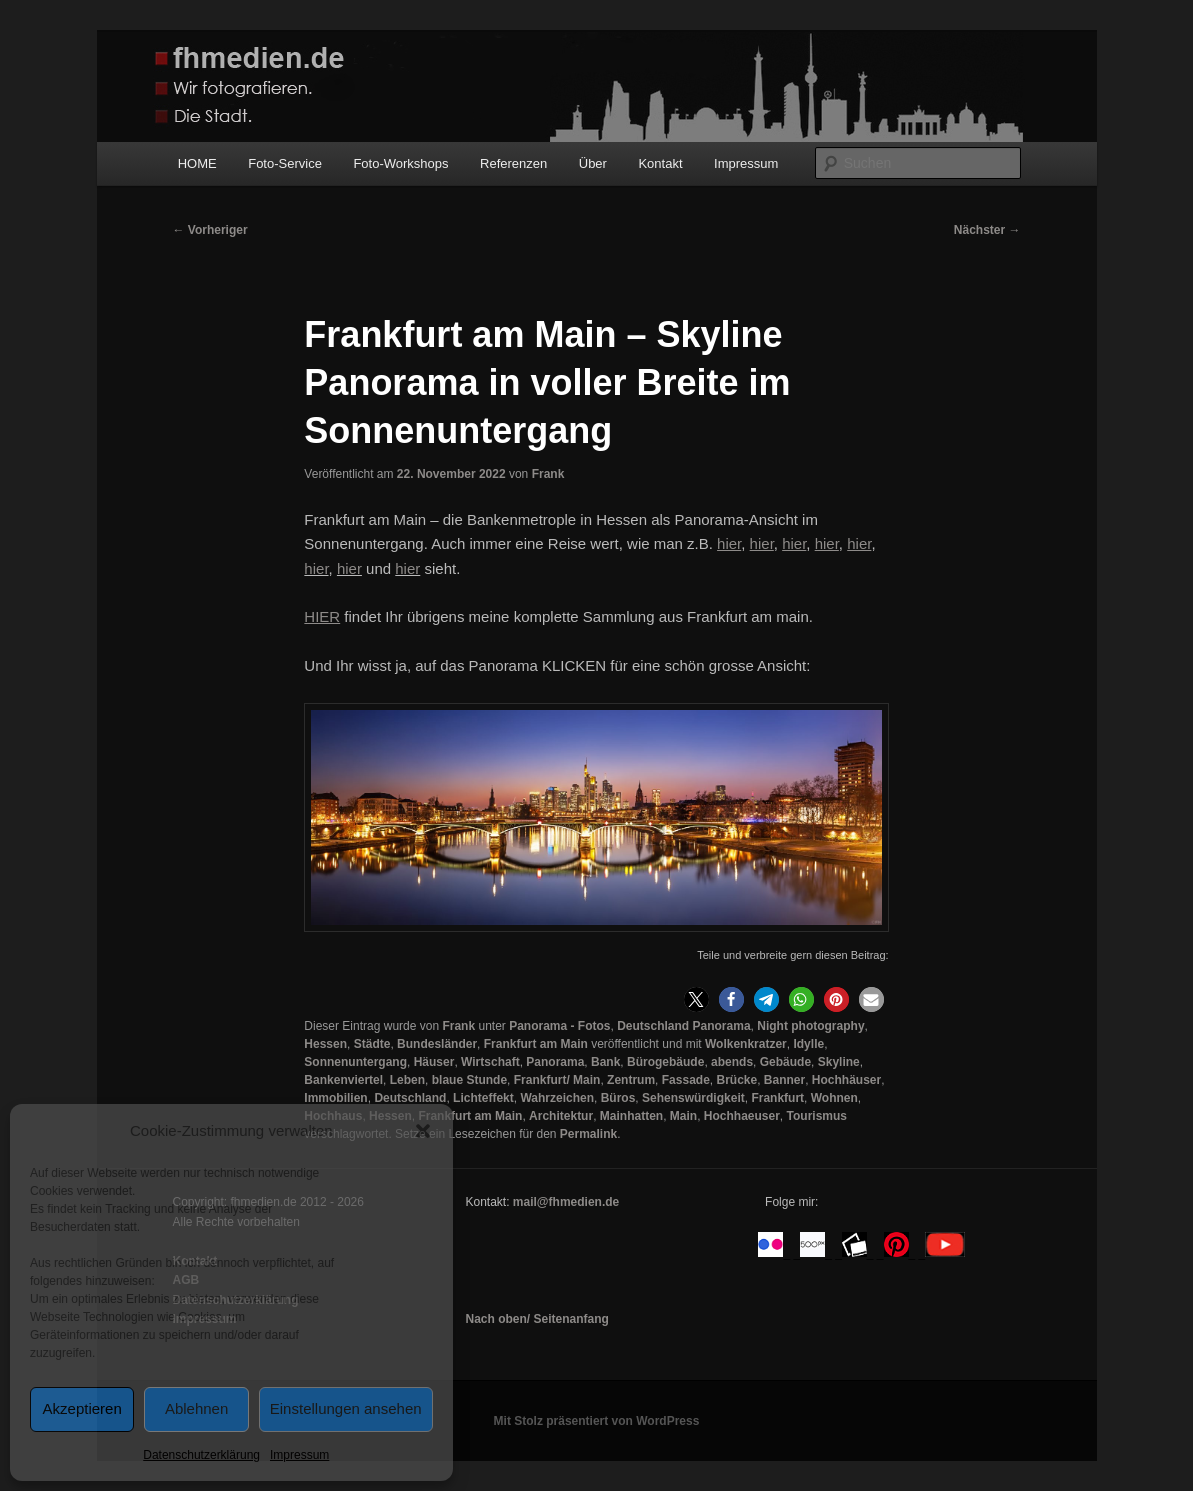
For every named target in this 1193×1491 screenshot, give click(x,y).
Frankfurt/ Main (557, 1080)
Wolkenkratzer (746, 1044)
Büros (618, 1098)
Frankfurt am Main (536, 1044)
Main (683, 1116)
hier (316, 568)
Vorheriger (210, 230)
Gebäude (785, 1062)
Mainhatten (631, 1116)
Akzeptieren (82, 1408)
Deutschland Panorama (683, 1026)
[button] (423, 1131)
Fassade (686, 1080)
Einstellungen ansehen (346, 1408)
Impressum (299, 1455)
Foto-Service (285, 163)
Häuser (434, 1062)
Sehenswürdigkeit (693, 1098)
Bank (605, 1062)
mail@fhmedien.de (566, 1202)
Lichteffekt (483, 1098)
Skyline (839, 1062)
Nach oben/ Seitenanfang (536, 1319)
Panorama (555, 1062)
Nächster (987, 230)
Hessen (325, 1044)
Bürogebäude (665, 1062)
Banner (784, 1080)
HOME (197, 163)
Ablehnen (196, 1408)
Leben (407, 1080)
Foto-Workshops (400, 163)
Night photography (810, 1026)
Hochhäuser (846, 1080)
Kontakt (660, 163)
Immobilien (335, 1098)
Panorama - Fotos (559, 1026)
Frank (548, 474)
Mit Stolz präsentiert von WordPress (597, 1421)
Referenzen (513, 163)
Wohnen (834, 1098)
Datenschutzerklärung (201, 1455)
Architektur (561, 1116)
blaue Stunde (469, 1080)
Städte (372, 1044)
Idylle (808, 1044)
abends (732, 1062)
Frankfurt (777, 1098)
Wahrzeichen (557, 1098)
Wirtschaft (490, 1062)
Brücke (736, 1080)
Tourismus (817, 1116)
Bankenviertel (343, 1080)
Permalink (588, 1134)
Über (593, 163)
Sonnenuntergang (355, 1062)
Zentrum (631, 1080)
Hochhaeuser (742, 1116)
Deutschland (410, 1098)
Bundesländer (437, 1044)
